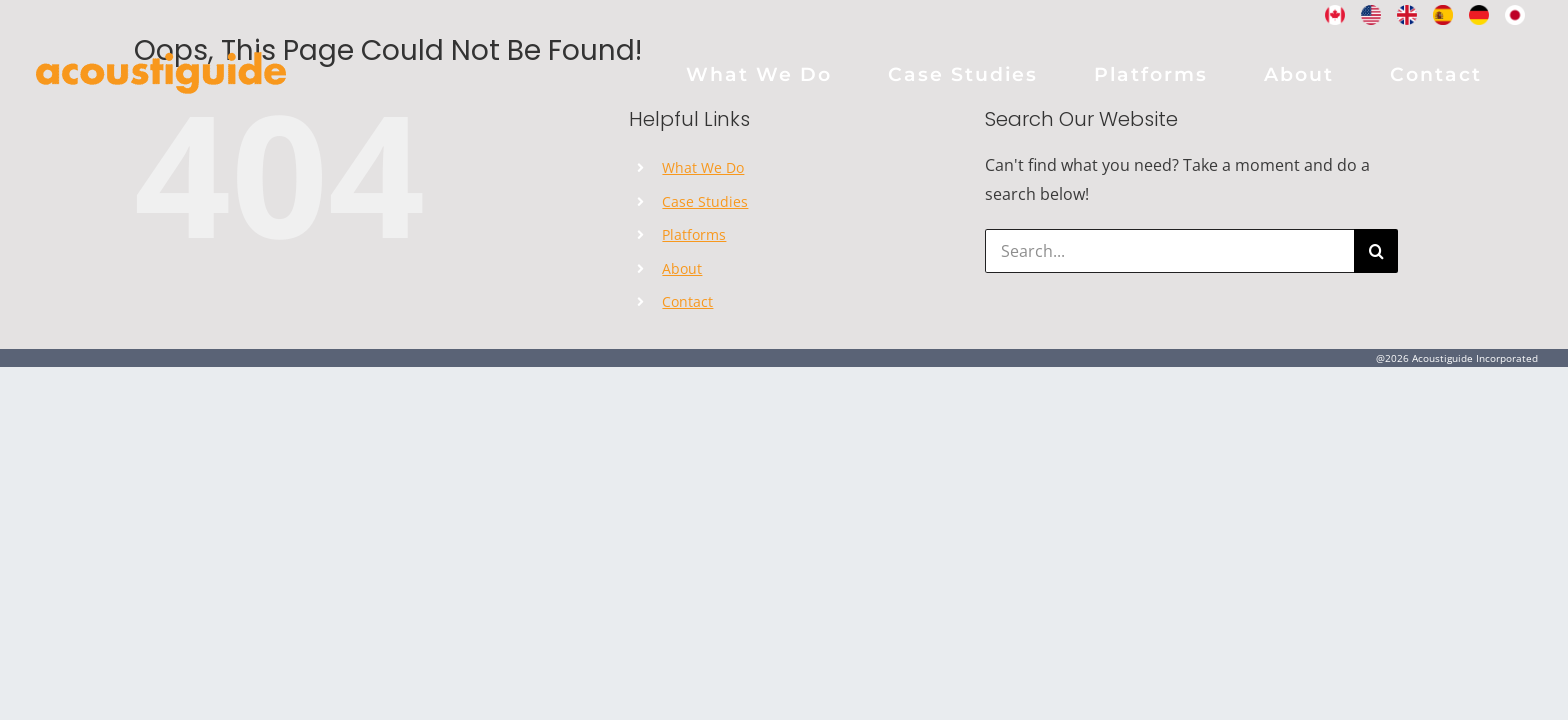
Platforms (694, 234)
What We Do (703, 167)
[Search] (1376, 251)
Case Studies (705, 201)
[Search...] (1169, 251)
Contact (687, 301)
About (682, 268)
